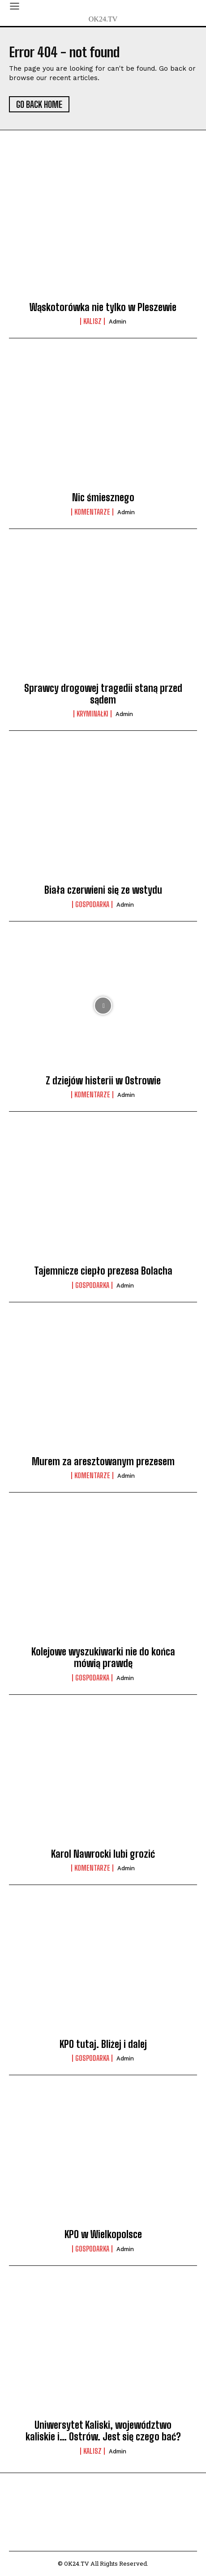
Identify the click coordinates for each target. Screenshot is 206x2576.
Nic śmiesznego (103, 497)
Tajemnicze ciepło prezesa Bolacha (103, 1271)
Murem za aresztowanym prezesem (103, 1461)
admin (117, 321)
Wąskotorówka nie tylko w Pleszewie (103, 307)
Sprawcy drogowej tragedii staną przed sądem (103, 694)
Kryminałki (92, 713)
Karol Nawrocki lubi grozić (103, 1854)
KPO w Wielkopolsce (103, 2234)
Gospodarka (92, 904)
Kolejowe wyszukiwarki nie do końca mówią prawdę (103, 1657)
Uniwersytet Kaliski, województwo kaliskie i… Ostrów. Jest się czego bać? (103, 2431)
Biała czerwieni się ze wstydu (103, 890)
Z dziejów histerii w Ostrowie (103, 1081)
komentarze (92, 512)
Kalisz (92, 321)
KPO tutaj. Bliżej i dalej (103, 2044)
